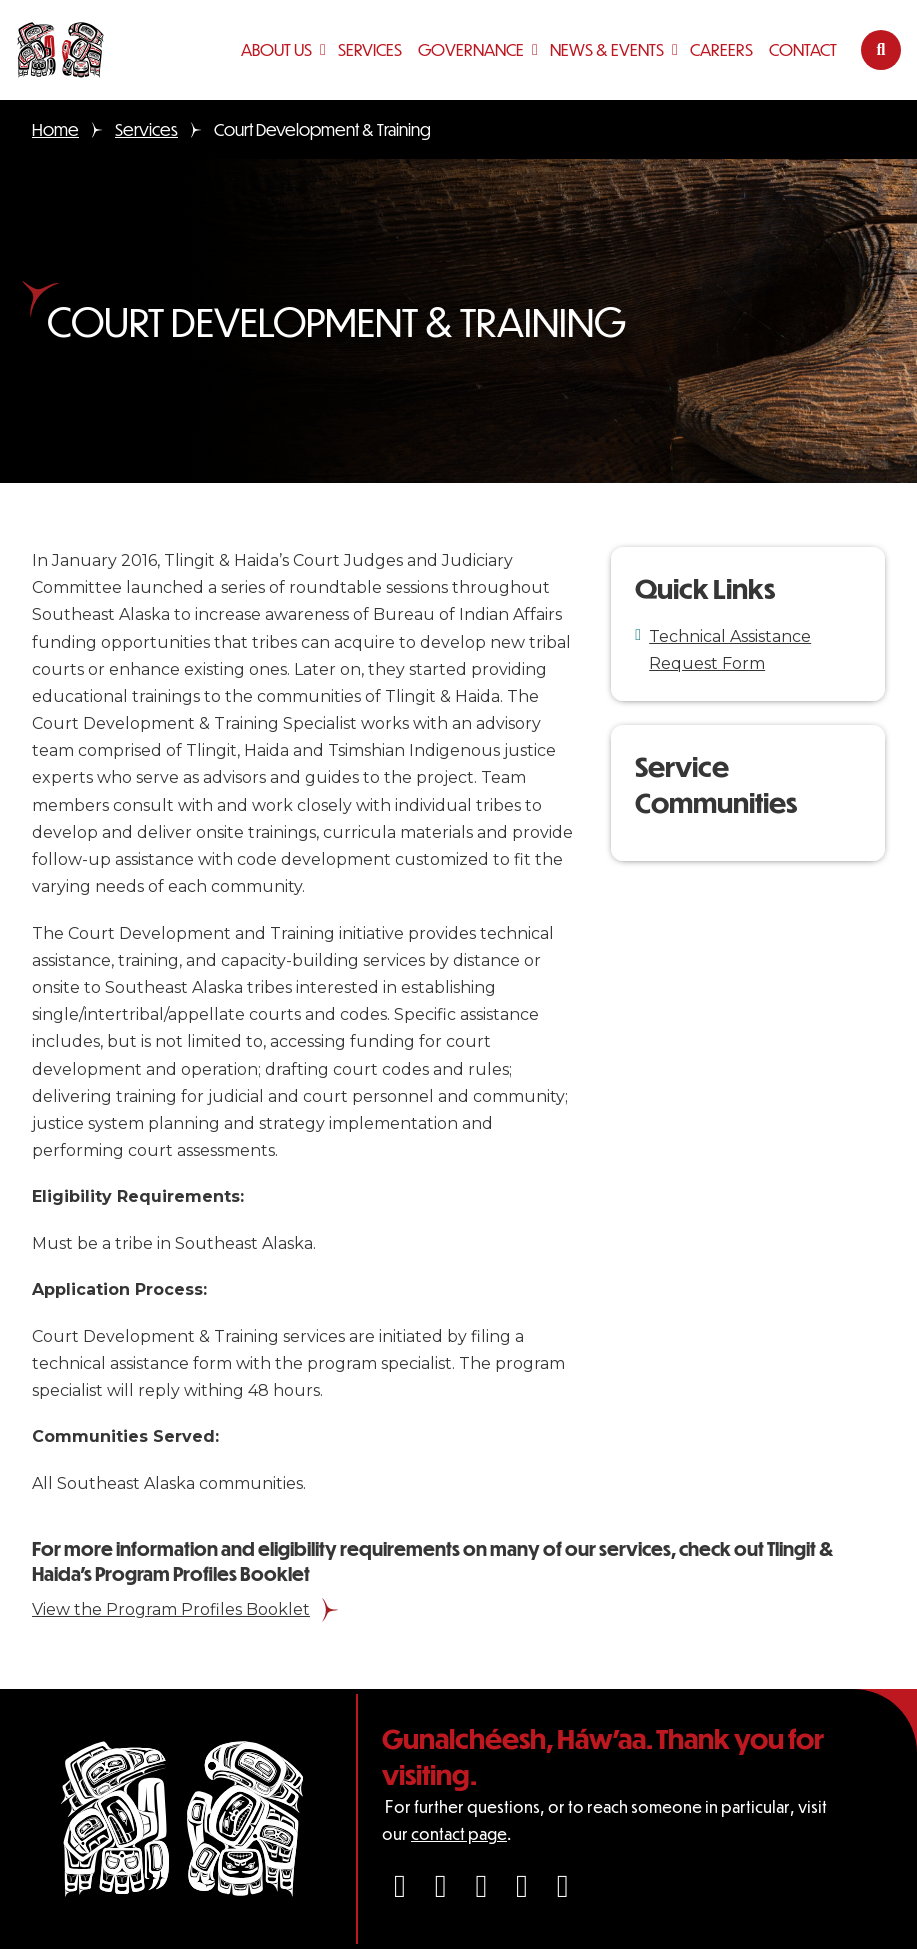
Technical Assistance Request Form (730, 650)
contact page (459, 1833)
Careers (721, 49)
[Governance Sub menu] (537, 50)
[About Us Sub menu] (325, 50)
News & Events (607, 49)
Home (55, 129)
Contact (803, 49)
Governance (471, 49)
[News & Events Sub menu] (677, 50)
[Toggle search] (881, 50)
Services (370, 49)
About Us (276, 49)
